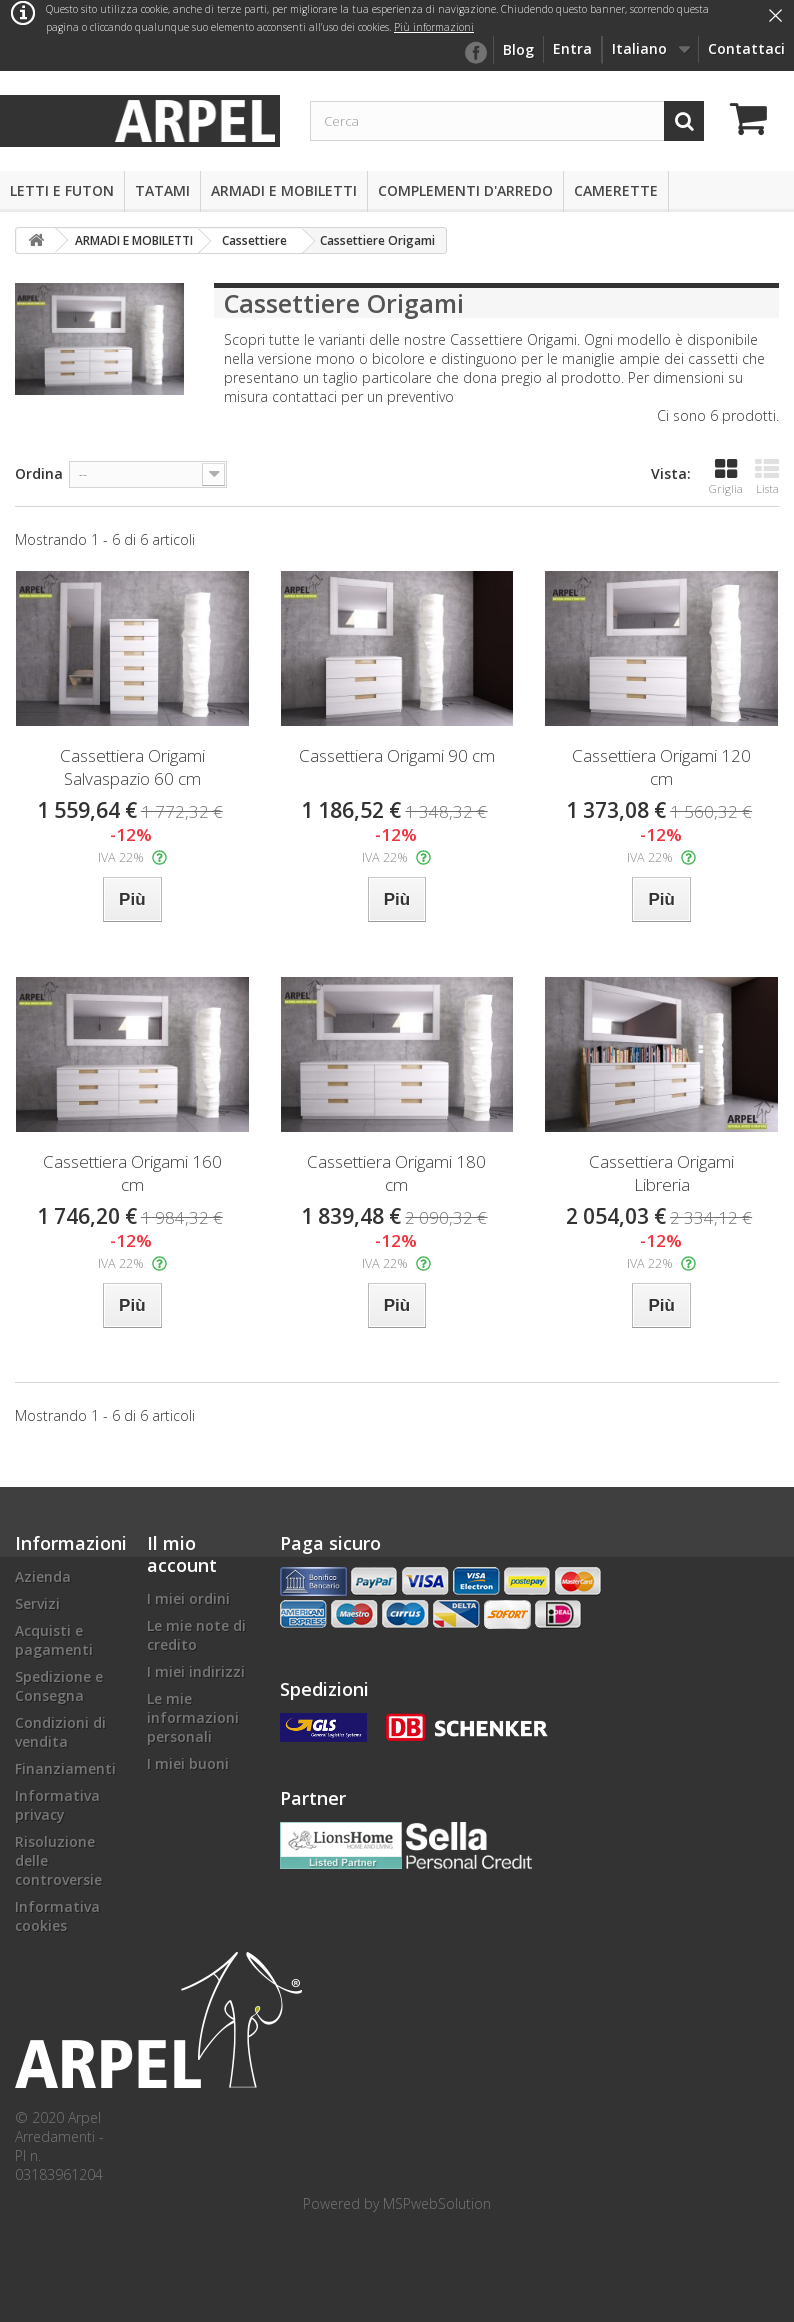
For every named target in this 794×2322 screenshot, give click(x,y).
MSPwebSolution (437, 2203)
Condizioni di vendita (60, 1732)
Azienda (43, 1576)
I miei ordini (188, 1598)
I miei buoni (188, 1763)
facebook (475, 53)
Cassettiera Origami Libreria (661, 1173)
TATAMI (162, 190)
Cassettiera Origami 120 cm (661, 767)
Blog (518, 49)
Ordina (39, 473)
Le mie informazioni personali (193, 1717)
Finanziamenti (65, 1768)
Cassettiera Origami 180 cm (396, 1173)
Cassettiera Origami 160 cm (132, 1173)
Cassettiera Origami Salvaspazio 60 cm (132, 767)
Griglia (726, 476)
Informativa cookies (57, 1916)
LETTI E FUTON (62, 190)
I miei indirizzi (196, 1671)
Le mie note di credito (196, 1635)
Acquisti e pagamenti (54, 1640)
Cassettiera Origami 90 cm (397, 755)
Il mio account (182, 1554)
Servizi (37, 1603)
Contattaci (746, 48)
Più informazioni (434, 27)
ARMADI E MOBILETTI (284, 190)
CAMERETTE (616, 190)
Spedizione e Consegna (59, 1686)
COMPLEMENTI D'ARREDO (465, 190)
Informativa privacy (57, 1805)
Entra (572, 48)
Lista (767, 476)
